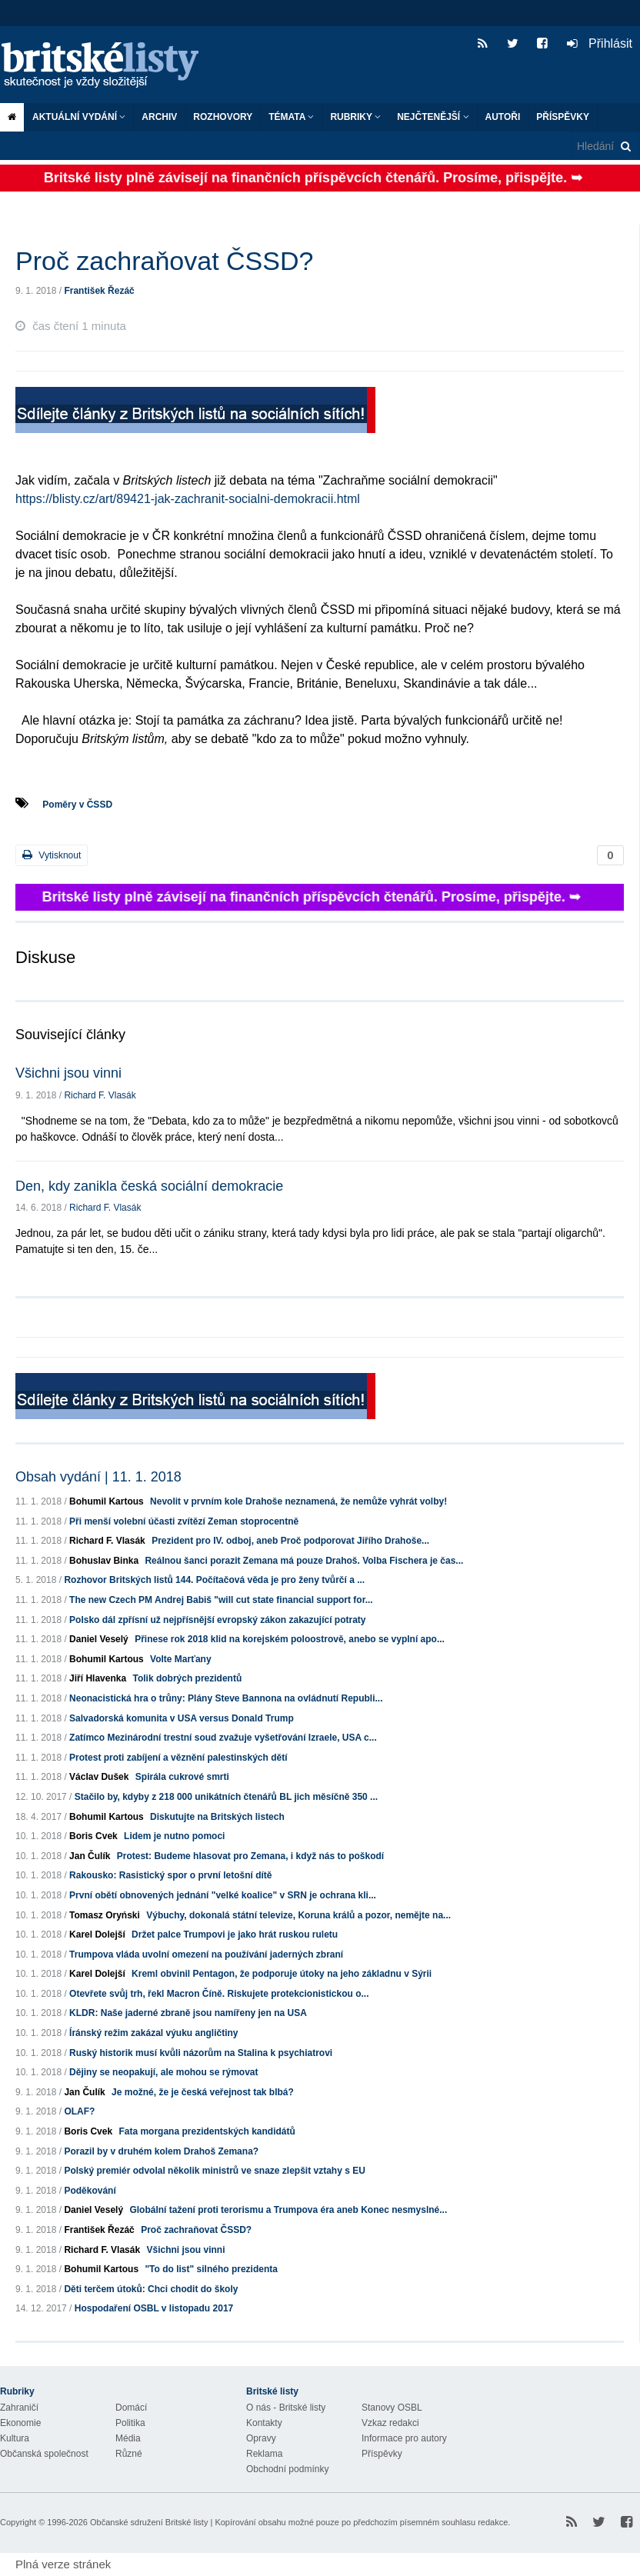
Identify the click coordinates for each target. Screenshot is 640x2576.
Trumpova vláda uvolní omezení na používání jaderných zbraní (206, 1954)
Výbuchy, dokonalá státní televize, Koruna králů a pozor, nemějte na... (298, 1915)
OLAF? (79, 2111)
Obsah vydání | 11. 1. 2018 (98, 1477)
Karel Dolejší (97, 1934)
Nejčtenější (432, 117)
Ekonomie (20, 2423)
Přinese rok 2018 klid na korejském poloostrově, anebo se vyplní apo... (290, 1639)
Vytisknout (51, 855)
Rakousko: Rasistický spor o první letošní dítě (170, 1875)
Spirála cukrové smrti (182, 1776)
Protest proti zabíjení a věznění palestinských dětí (178, 1757)
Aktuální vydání (78, 117)
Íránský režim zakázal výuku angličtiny (153, 2033)
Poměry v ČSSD (77, 804)
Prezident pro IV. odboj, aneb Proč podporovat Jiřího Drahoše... (290, 1540)
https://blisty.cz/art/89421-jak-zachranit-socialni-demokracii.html (187, 498)
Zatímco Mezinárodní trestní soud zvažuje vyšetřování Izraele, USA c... (223, 1737)
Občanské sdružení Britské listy (149, 2522)
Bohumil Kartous (106, 1501)
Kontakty (264, 2423)
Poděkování (89, 2190)
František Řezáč (99, 290)
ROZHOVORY (222, 117)
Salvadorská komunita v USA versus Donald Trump (181, 1718)
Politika (130, 2423)
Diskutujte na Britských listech (217, 1816)
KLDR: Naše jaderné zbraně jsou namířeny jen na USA (188, 2013)
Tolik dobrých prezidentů (187, 1678)
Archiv (159, 117)
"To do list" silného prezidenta (211, 2269)
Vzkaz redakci (390, 2423)
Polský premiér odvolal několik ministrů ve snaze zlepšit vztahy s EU (214, 2170)
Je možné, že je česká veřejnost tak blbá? (203, 2092)
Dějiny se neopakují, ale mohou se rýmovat (163, 2072)
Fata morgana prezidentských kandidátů (206, 2131)
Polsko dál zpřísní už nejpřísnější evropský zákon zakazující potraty (217, 1620)
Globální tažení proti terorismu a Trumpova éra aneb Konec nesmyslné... (288, 2209)
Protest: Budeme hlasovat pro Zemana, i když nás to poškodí (250, 1856)
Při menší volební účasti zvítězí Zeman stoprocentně (183, 1521)
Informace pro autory (404, 2438)
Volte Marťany (181, 1659)
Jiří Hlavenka (97, 1678)
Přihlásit (599, 43)
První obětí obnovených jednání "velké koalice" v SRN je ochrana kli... (222, 1895)
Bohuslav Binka (103, 1560)
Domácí (131, 2407)
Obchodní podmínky (287, 2469)
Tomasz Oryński (104, 1915)
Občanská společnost (44, 2453)
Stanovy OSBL (392, 2407)
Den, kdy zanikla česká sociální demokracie (149, 1186)
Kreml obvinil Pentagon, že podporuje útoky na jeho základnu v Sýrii (282, 1973)
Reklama (264, 2453)
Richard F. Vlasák (99, 1095)
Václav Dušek (98, 1776)
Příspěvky (562, 117)
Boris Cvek (93, 1836)
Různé (128, 2453)
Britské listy (107, 66)
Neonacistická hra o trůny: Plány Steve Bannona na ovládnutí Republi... (225, 1698)
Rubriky (355, 117)
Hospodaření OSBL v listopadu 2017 (154, 2308)
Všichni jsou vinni (68, 1073)
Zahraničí (19, 2407)
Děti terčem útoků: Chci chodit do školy (151, 2289)
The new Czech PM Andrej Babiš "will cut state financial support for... (221, 1600)
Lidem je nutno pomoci (174, 1836)
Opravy (261, 2438)
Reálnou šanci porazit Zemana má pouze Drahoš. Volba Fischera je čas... (304, 1560)
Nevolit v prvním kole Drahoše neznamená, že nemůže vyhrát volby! (298, 1501)
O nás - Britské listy (285, 2407)
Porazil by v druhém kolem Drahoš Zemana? (161, 2151)
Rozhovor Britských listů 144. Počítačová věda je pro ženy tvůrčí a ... (214, 1580)
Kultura (14, 2438)
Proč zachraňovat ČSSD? (196, 2229)
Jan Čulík (89, 1856)
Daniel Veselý (98, 1639)
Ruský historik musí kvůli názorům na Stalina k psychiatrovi (200, 2053)
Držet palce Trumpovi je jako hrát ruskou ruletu (235, 1934)
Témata (291, 117)
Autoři (503, 117)
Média (128, 2438)
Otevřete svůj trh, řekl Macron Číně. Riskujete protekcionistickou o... (218, 1993)
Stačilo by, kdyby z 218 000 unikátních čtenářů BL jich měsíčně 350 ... (226, 1796)
